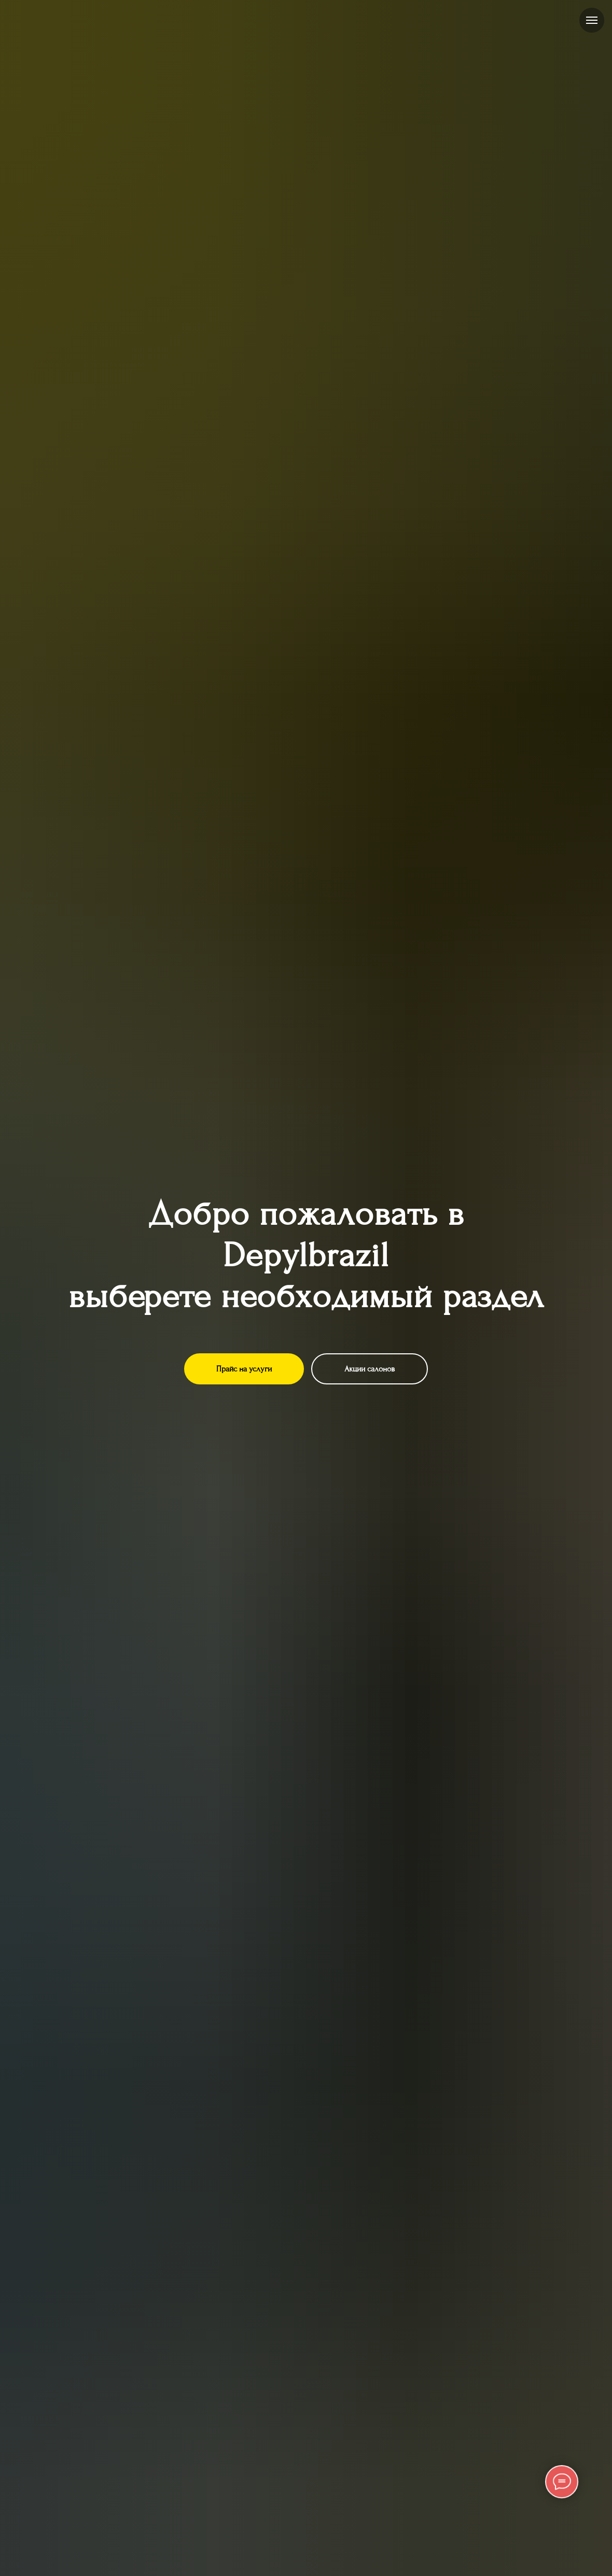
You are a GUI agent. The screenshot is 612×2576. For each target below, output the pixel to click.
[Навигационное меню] (591, 20)
